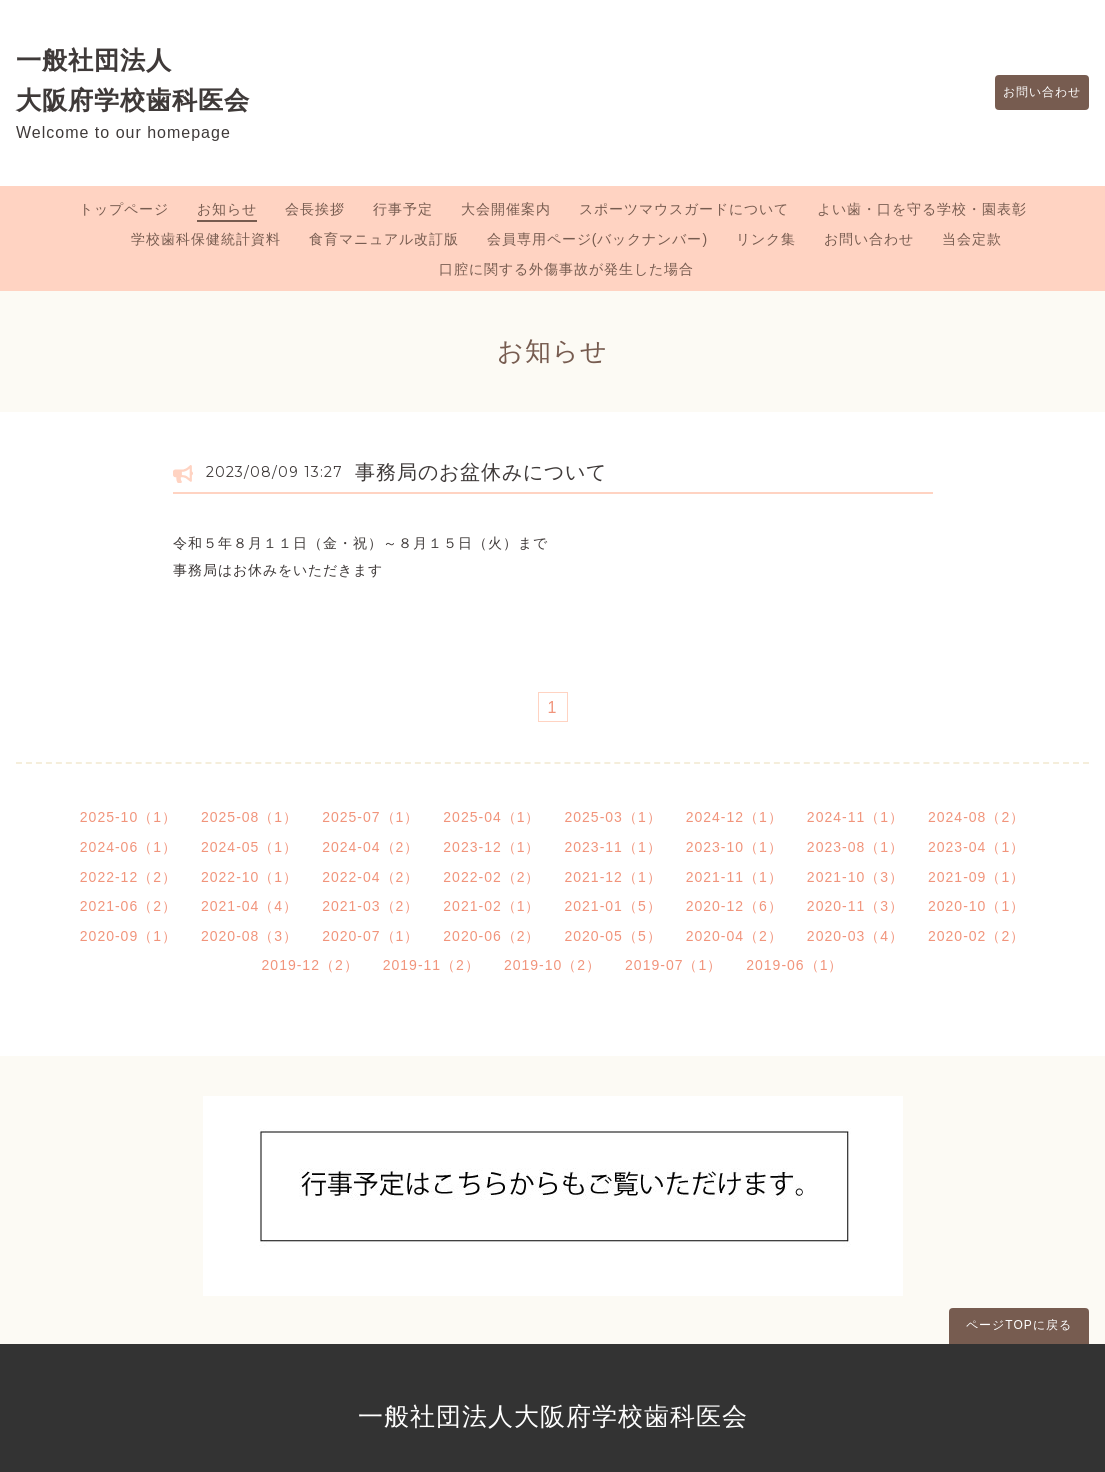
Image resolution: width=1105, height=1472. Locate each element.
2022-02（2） (491, 877)
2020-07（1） (370, 936)
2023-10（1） (734, 847)
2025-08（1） (249, 817)
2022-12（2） (128, 877)
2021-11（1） (734, 877)
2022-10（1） (249, 877)
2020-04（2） (734, 936)
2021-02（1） (491, 906)
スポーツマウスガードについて (684, 209)
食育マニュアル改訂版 (384, 239)
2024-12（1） (734, 817)
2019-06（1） (794, 965)
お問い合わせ (1032, 93)
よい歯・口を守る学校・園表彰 (922, 209)
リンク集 (766, 239)
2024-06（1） (128, 847)
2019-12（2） (310, 965)
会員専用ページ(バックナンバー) (597, 239)
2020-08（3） (249, 936)
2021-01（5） (613, 906)
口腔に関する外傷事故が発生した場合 (566, 269)
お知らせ (227, 209)
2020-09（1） (128, 936)
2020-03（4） (855, 936)
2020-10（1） (976, 906)
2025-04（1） (491, 817)
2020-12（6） (734, 906)
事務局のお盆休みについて (481, 472)
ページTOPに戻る (1018, 1325)
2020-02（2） (976, 936)
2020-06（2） (491, 936)
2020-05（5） (613, 936)
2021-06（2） (128, 906)
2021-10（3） (855, 877)
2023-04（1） (976, 847)
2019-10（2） (552, 965)
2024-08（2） (976, 817)
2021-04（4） (249, 906)
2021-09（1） (976, 877)
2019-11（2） (431, 965)
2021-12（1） (613, 877)
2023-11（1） (613, 847)
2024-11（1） (855, 817)
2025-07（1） (370, 817)
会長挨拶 (315, 209)
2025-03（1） (613, 817)
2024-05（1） (249, 847)
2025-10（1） (128, 817)
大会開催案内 (506, 209)
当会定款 (972, 239)
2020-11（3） (855, 906)
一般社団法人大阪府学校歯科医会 (553, 1416)
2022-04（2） (370, 877)
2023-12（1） (491, 847)
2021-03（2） (370, 906)
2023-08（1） (855, 847)
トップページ (124, 209)
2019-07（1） (673, 965)
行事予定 (403, 209)
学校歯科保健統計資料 (206, 239)
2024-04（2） (370, 847)
